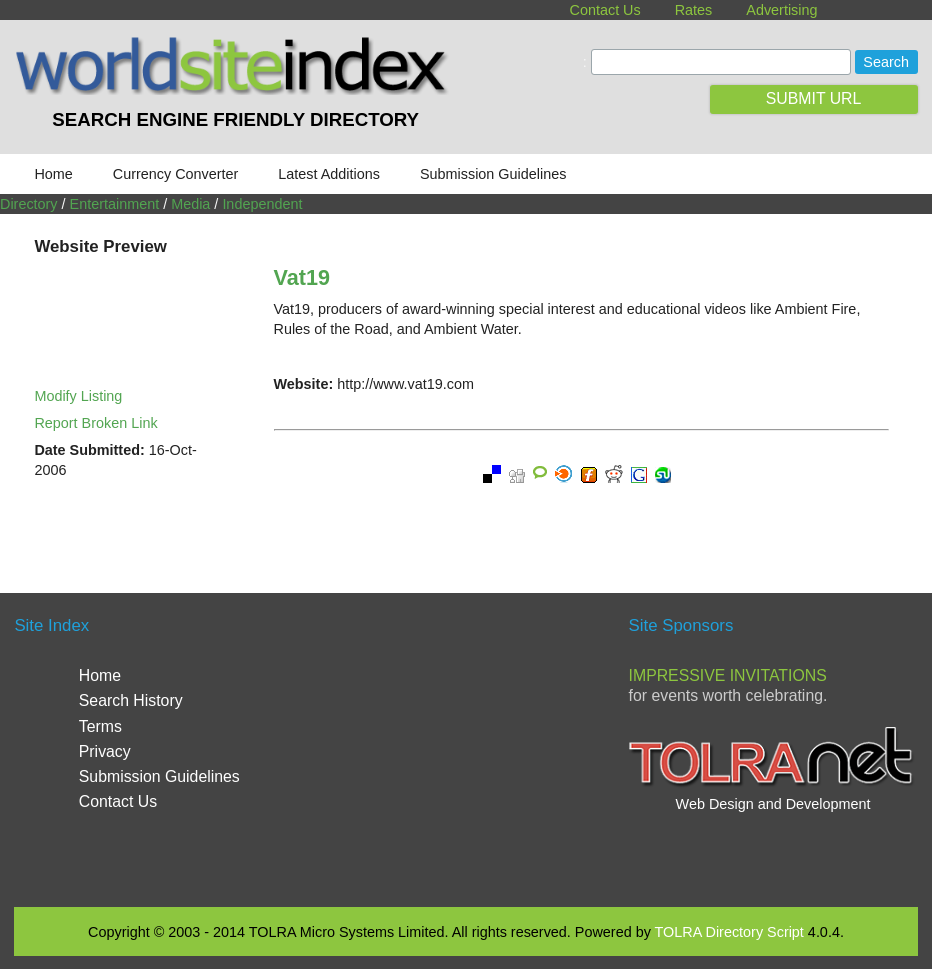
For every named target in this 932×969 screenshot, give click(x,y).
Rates (694, 10)
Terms (100, 726)
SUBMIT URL (814, 98)
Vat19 (302, 277)
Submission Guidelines (493, 174)
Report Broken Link (95, 423)
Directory (29, 204)
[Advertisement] (489, 748)
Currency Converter (176, 174)
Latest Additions (329, 174)
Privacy (105, 751)
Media (190, 204)
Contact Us (605, 10)
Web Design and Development (773, 804)
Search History (131, 700)
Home (53, 174)
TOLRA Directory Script (729, 932)
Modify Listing (78, 396)
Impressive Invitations (728, 675)
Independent (262, 204)
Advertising (781, 10)
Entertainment (115, 204)
